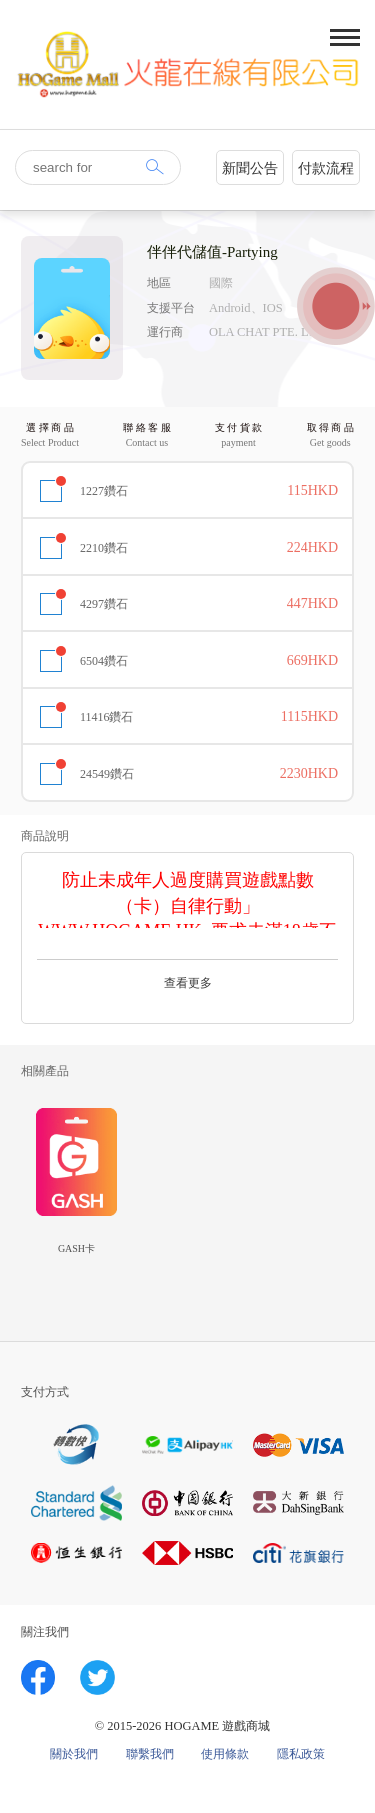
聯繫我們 (150, 1754)
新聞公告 (250, 168)
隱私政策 (301, 1754)
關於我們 (74, 1754)
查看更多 (188, 983)
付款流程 (326, 168)
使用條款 (225, 1754)
